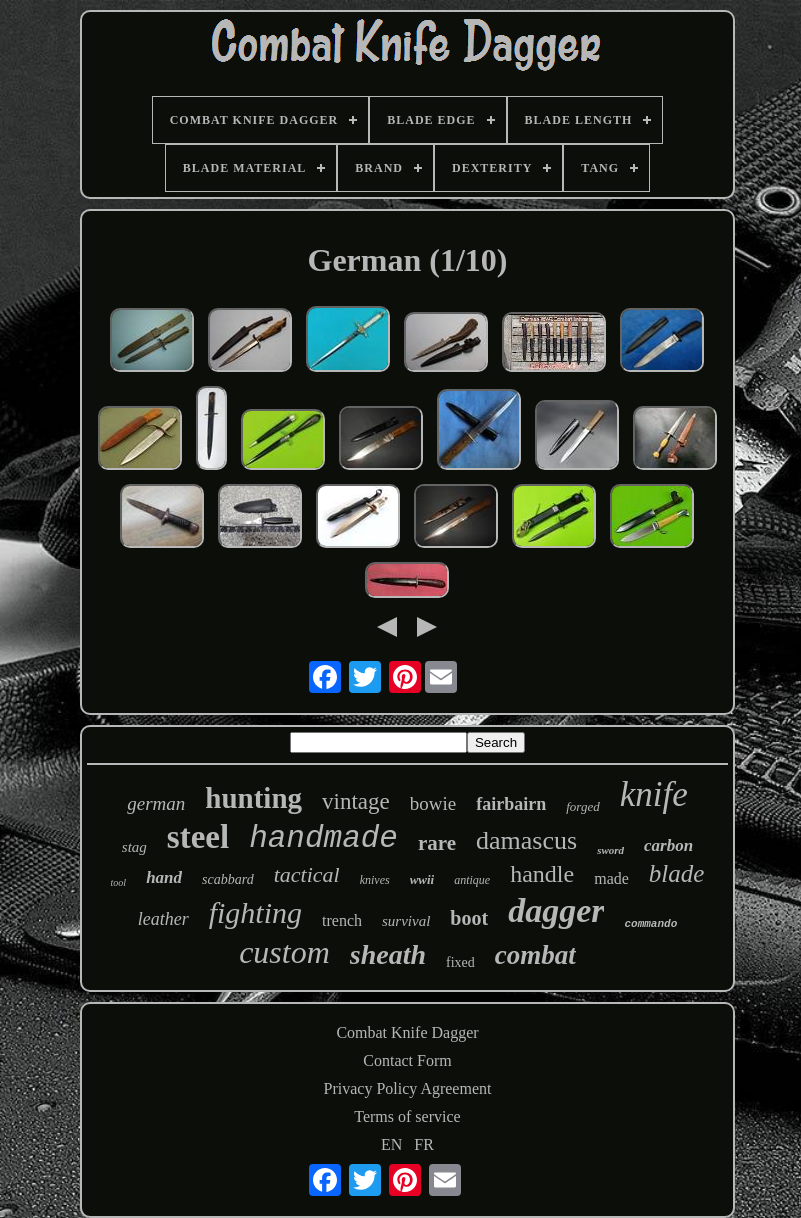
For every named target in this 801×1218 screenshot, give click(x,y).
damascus (526, 840)
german (156, 803)
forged (582, 806)
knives (375, 880)
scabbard (228, 879)
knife (654, 794)
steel (198, 837)
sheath (388, 954)
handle (542, 874)
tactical (307, 874)
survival (406, 921)
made (611, 878)
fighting (255, 912)
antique (472, 880)
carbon (668, 845)
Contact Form (407, 1060)
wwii (422, 879)
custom (284, 952)
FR (424, 1144)
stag (134, 847)
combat (535, 955)
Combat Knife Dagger (407, 1032)
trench (342, 920)
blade (677, 873)
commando (650, 924)
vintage (356, 801)
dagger (556, 910)
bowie (433, 803)
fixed (460, 962)
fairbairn (511, 804)
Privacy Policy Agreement (408, 1088)
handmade (323, 838)
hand (164, 877)
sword (610, 850)
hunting (253, 798)
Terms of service (407, 1116)
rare (437, 843)
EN (391, 1144)
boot (469, 918)
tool (119, 882)
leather (163, 919)
